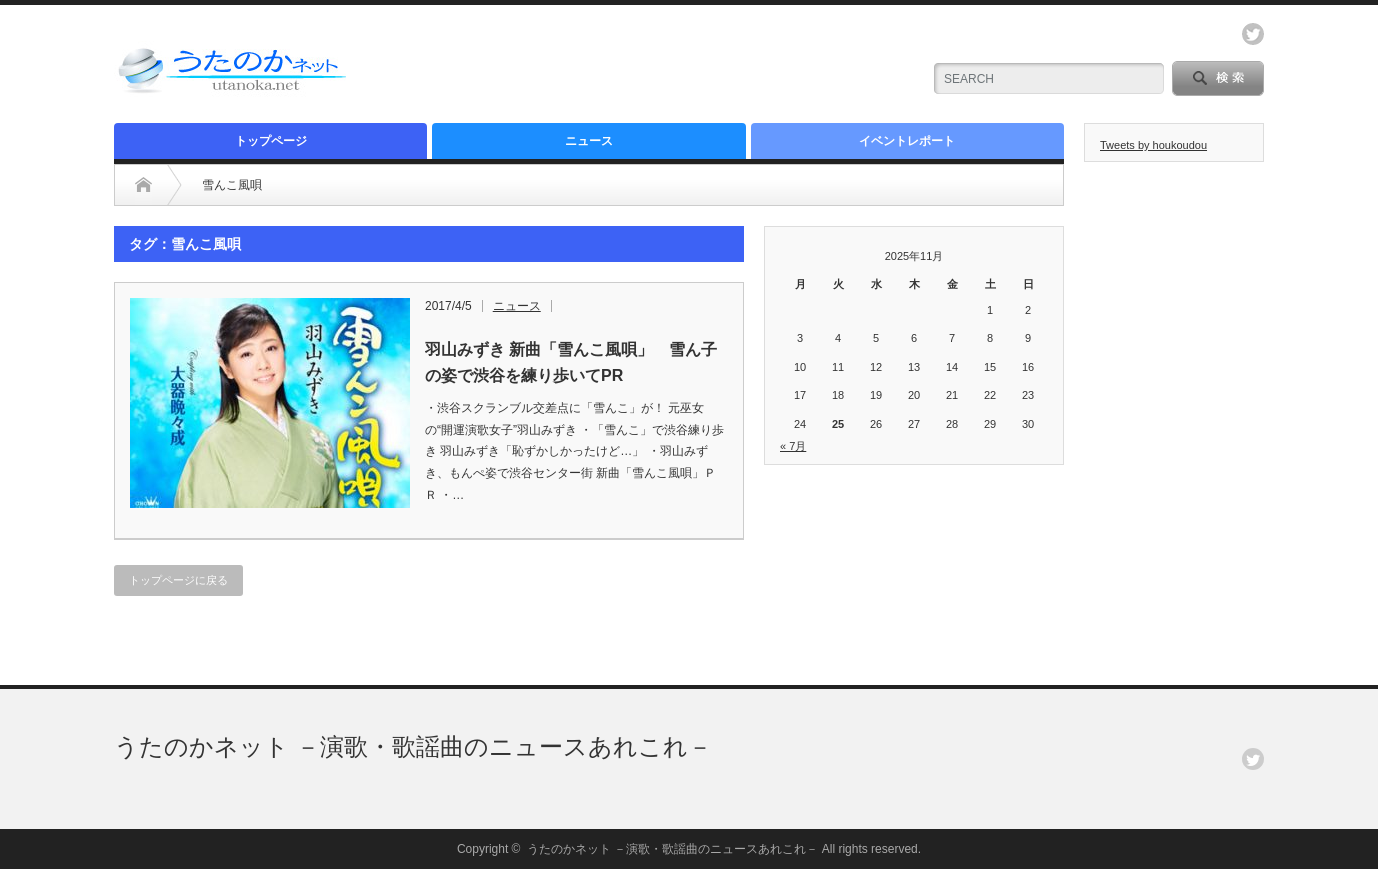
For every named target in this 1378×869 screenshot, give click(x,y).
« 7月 (793, 446)
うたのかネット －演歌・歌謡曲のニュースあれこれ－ (413, 746)
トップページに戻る (178, 580)
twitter (1253, 34)
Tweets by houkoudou (1153, 145)
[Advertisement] (670, 65)
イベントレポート (907, 141)
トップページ (271, 141)
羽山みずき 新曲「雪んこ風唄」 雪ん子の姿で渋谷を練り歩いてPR (571, 362)
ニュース (589, 141)
